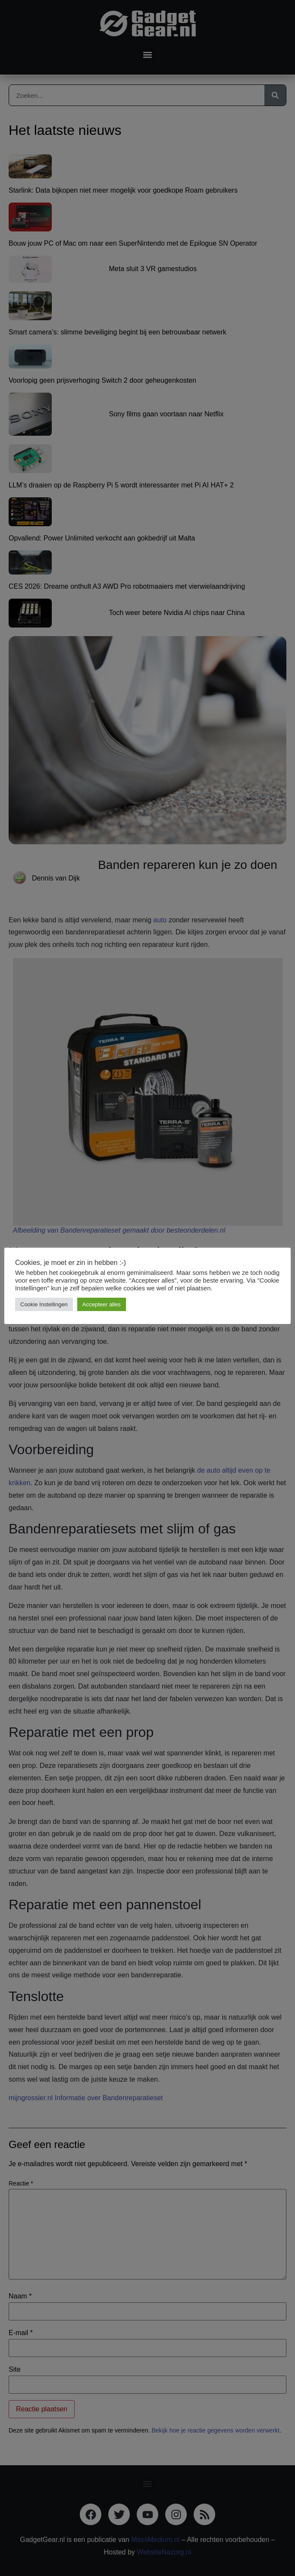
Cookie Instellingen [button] (44, 1304)
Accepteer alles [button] (101, 1304)
